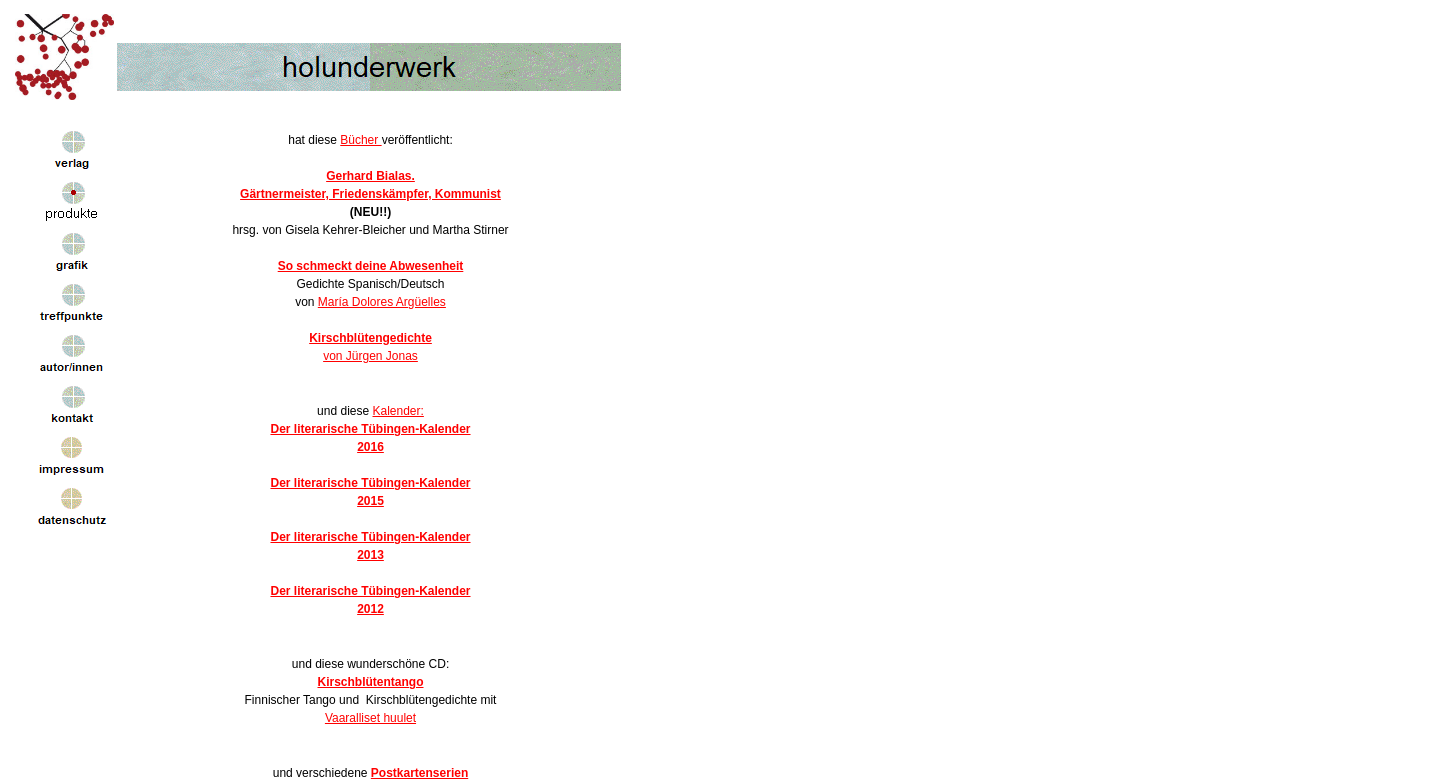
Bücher (360, 140)
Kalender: (398, 411)
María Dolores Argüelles (382, 302)
